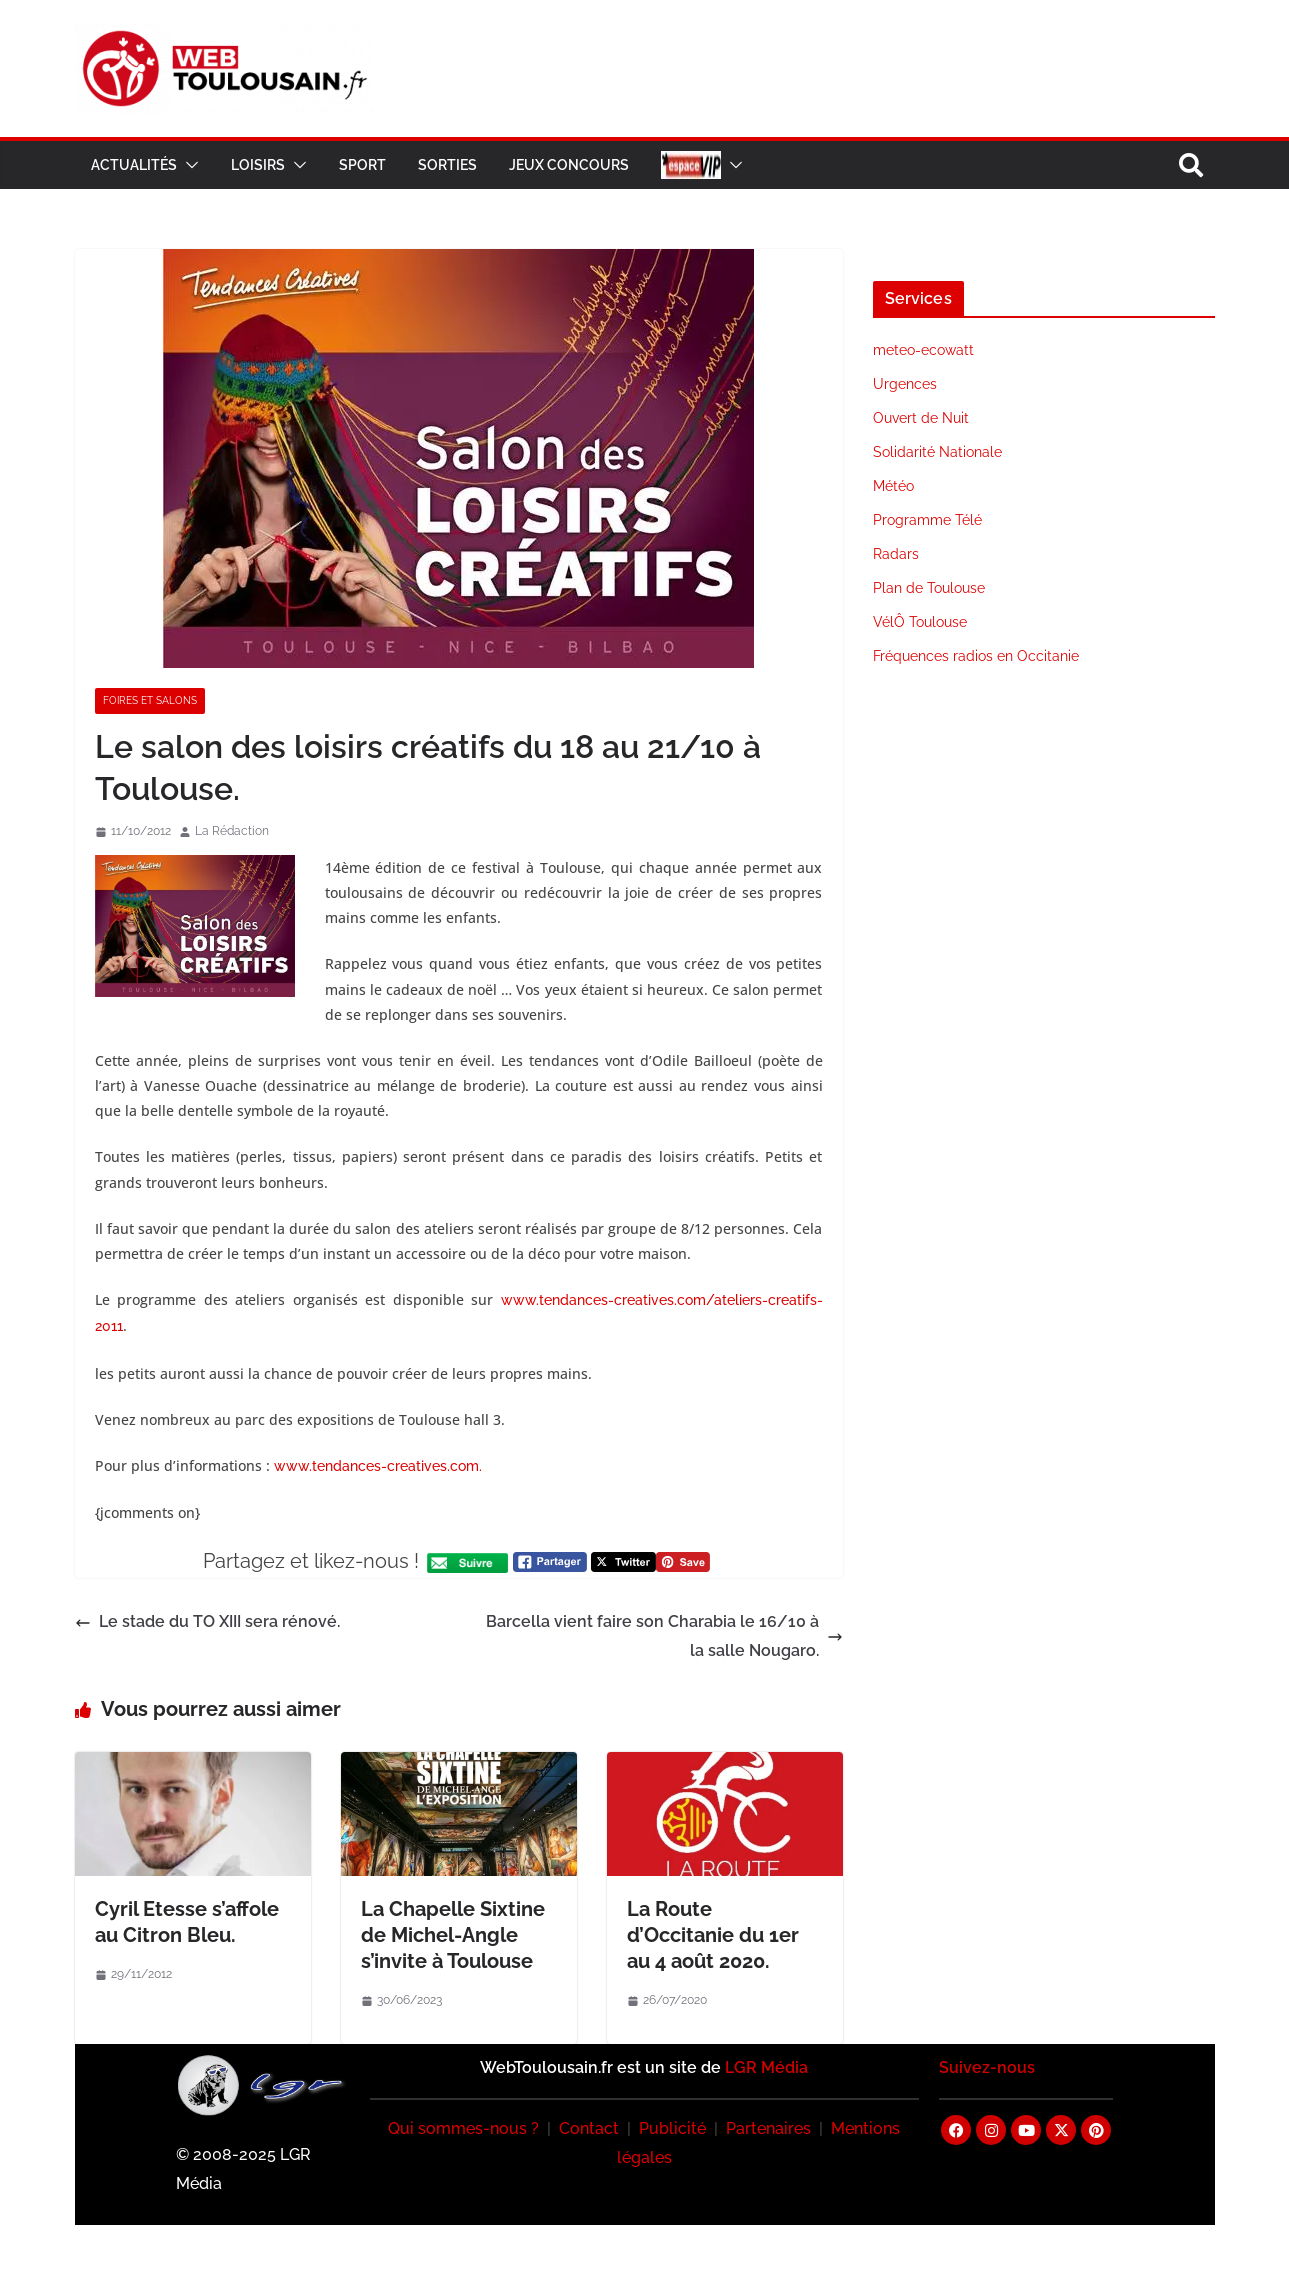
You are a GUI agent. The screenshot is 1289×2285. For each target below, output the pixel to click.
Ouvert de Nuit (921, 418)
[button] (188, 165)
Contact (589, 2128)
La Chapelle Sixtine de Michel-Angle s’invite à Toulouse (453, 1935)
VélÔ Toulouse (920, 622)
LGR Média (766, 2067)
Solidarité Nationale (937, 452)
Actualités (134, 165)
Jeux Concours (569, 165)
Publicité (672, 2128)
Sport (362, 165)
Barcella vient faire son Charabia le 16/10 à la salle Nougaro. (664, 1636)
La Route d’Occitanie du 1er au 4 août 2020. (713, 1935)
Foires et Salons (150, 700)
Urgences (905, 384)
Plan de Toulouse (929, 588)
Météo (893, 486)
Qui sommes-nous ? (463, 2128)
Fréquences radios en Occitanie (976, 656)
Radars (896, 554)
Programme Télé (927, 520)
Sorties (447, 165)
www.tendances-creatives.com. (378, 1466)
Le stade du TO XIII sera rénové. (207, 1621)
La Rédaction (232, 831)
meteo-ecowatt (923, 350)
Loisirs (258, 165)
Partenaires (768, 2128)
